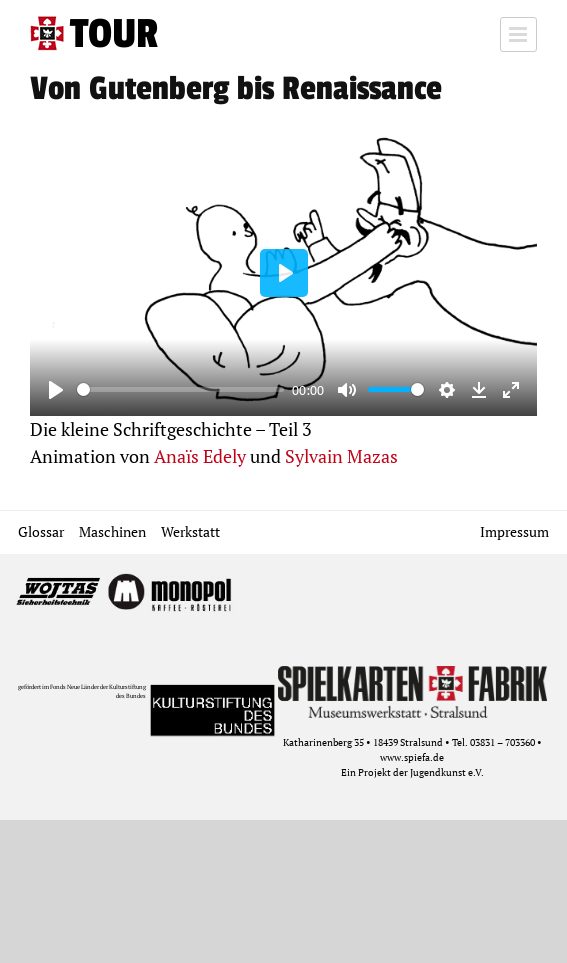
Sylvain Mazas (341, 456)
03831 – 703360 (502, 742)
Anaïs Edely (200, 456)
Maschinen (112, 531)
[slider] (180, 389)
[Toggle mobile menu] (518, 34)
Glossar (41, 531)
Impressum (514, 531)
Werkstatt (190, 531)
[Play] (56, 390)
